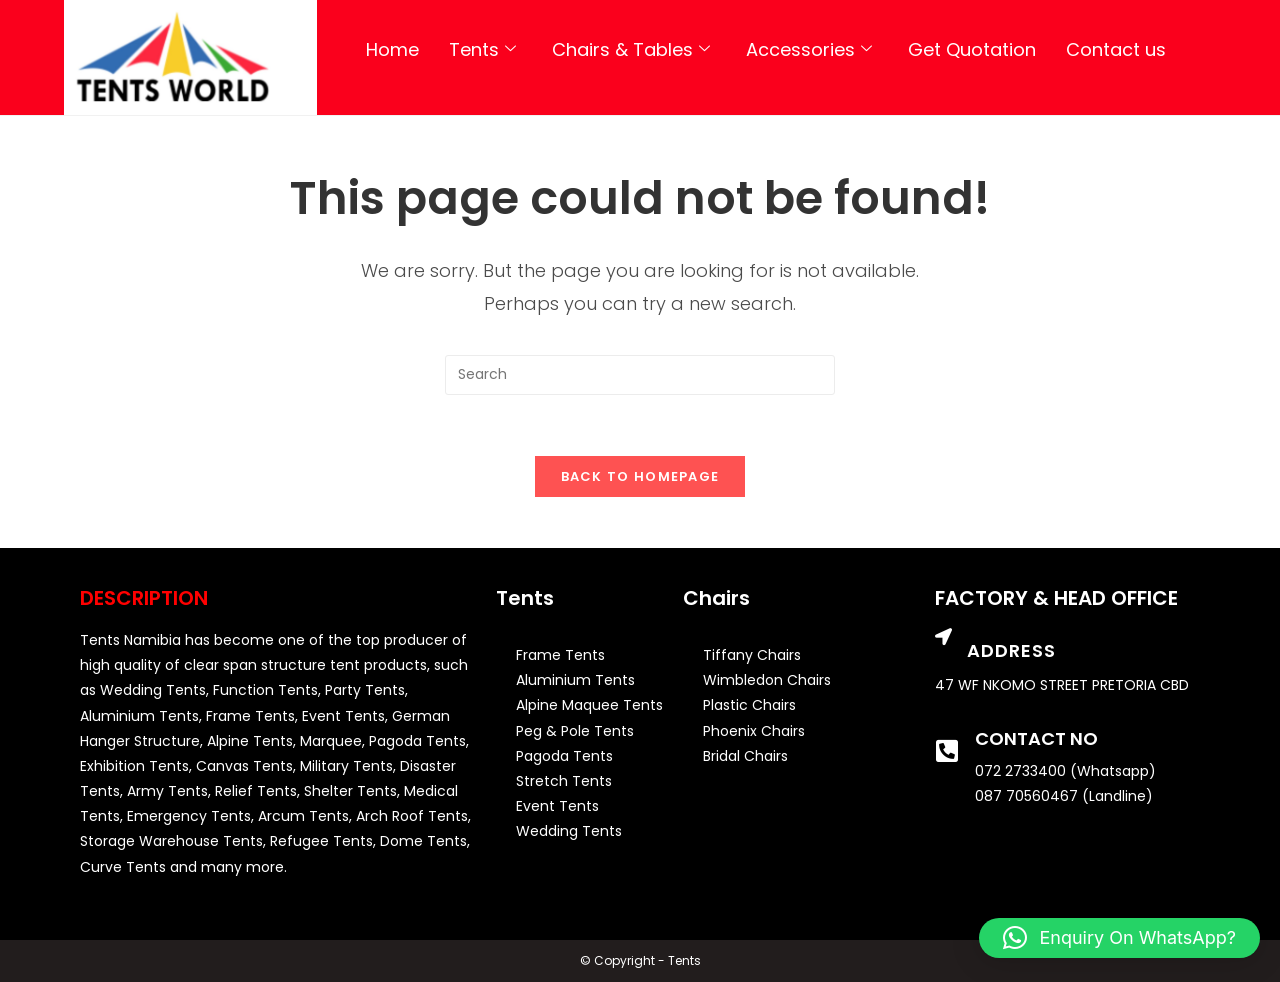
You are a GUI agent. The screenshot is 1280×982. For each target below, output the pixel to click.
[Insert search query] (640, 375)
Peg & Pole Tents (575, 731)
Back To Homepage (640, 476)
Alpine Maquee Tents (589, 705)
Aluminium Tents (575, 680)
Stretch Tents (564, 781)
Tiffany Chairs (752, 655)
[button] (1119, 938)
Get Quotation (972, 49)
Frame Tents (560, 655)
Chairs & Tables (631, 49)
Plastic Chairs (749, 705)
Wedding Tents (569, 831)
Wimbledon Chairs (767, 680)
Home (392, 49)
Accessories (809, 49)
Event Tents (557, 806)
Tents (482, 49)
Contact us (1116, 49)
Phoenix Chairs (754, 731)
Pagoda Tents (564, 756)
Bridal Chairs (745, 756)
